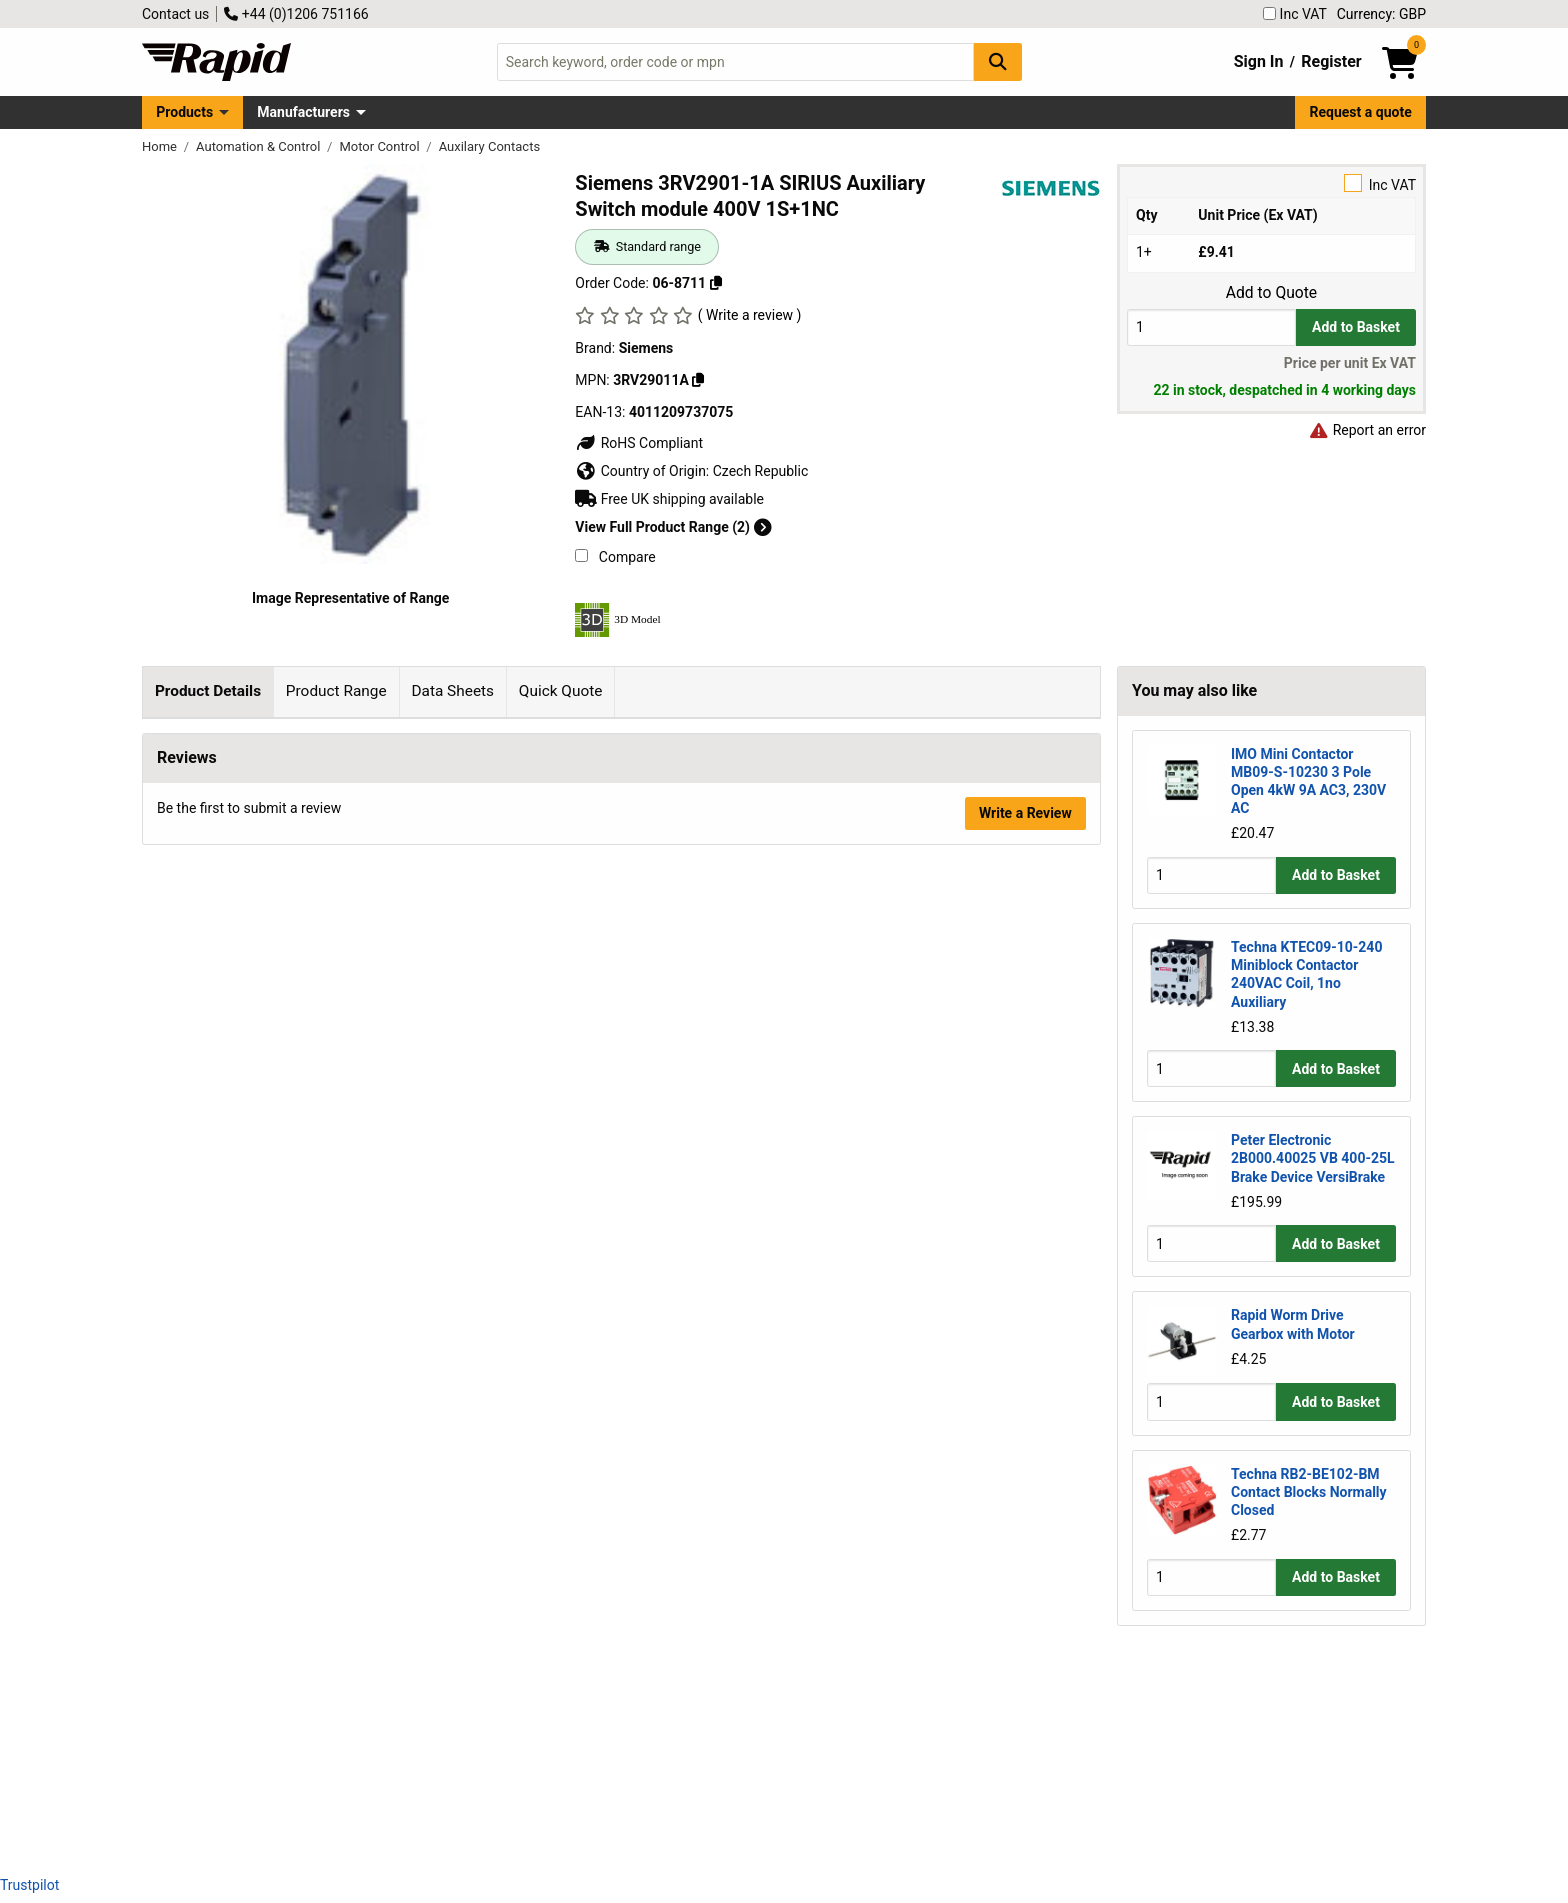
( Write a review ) (750, 315)
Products (184, 112)
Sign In (1259, 61)
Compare (615, 557)
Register (1331, 61)
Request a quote (1361, 112)
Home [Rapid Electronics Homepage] (161, 146)
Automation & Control (260, 146)
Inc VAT (1295, 14)
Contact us (175, 14)
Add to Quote (1271, 293)
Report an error (1367, 430)
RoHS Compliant (639, 443)
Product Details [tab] (208, 691)
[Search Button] (998, 61)
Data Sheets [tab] (452, 691)
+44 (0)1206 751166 (296, 14)
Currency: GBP (1381, 14)
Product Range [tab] (336, 691)
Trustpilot (29, 1885)
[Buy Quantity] (1211, 327)
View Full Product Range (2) (673, 527)
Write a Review (1025, 1806)
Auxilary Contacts (489, 146)
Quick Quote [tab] (561, 691)
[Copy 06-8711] (716, 283)
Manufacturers (303, 112)
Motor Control (380, 146)
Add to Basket (1356, 327)
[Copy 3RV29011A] (698, 380)
